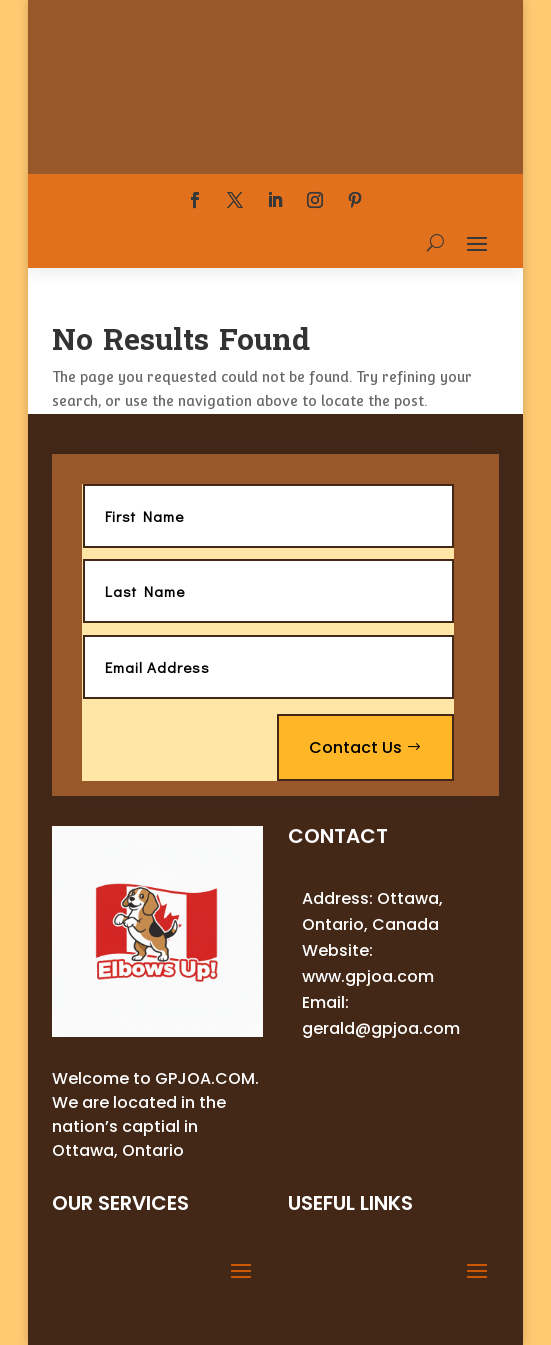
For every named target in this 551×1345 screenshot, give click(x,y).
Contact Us (355, 747)
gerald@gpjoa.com (381, 1028)
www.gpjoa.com (368, 976)
